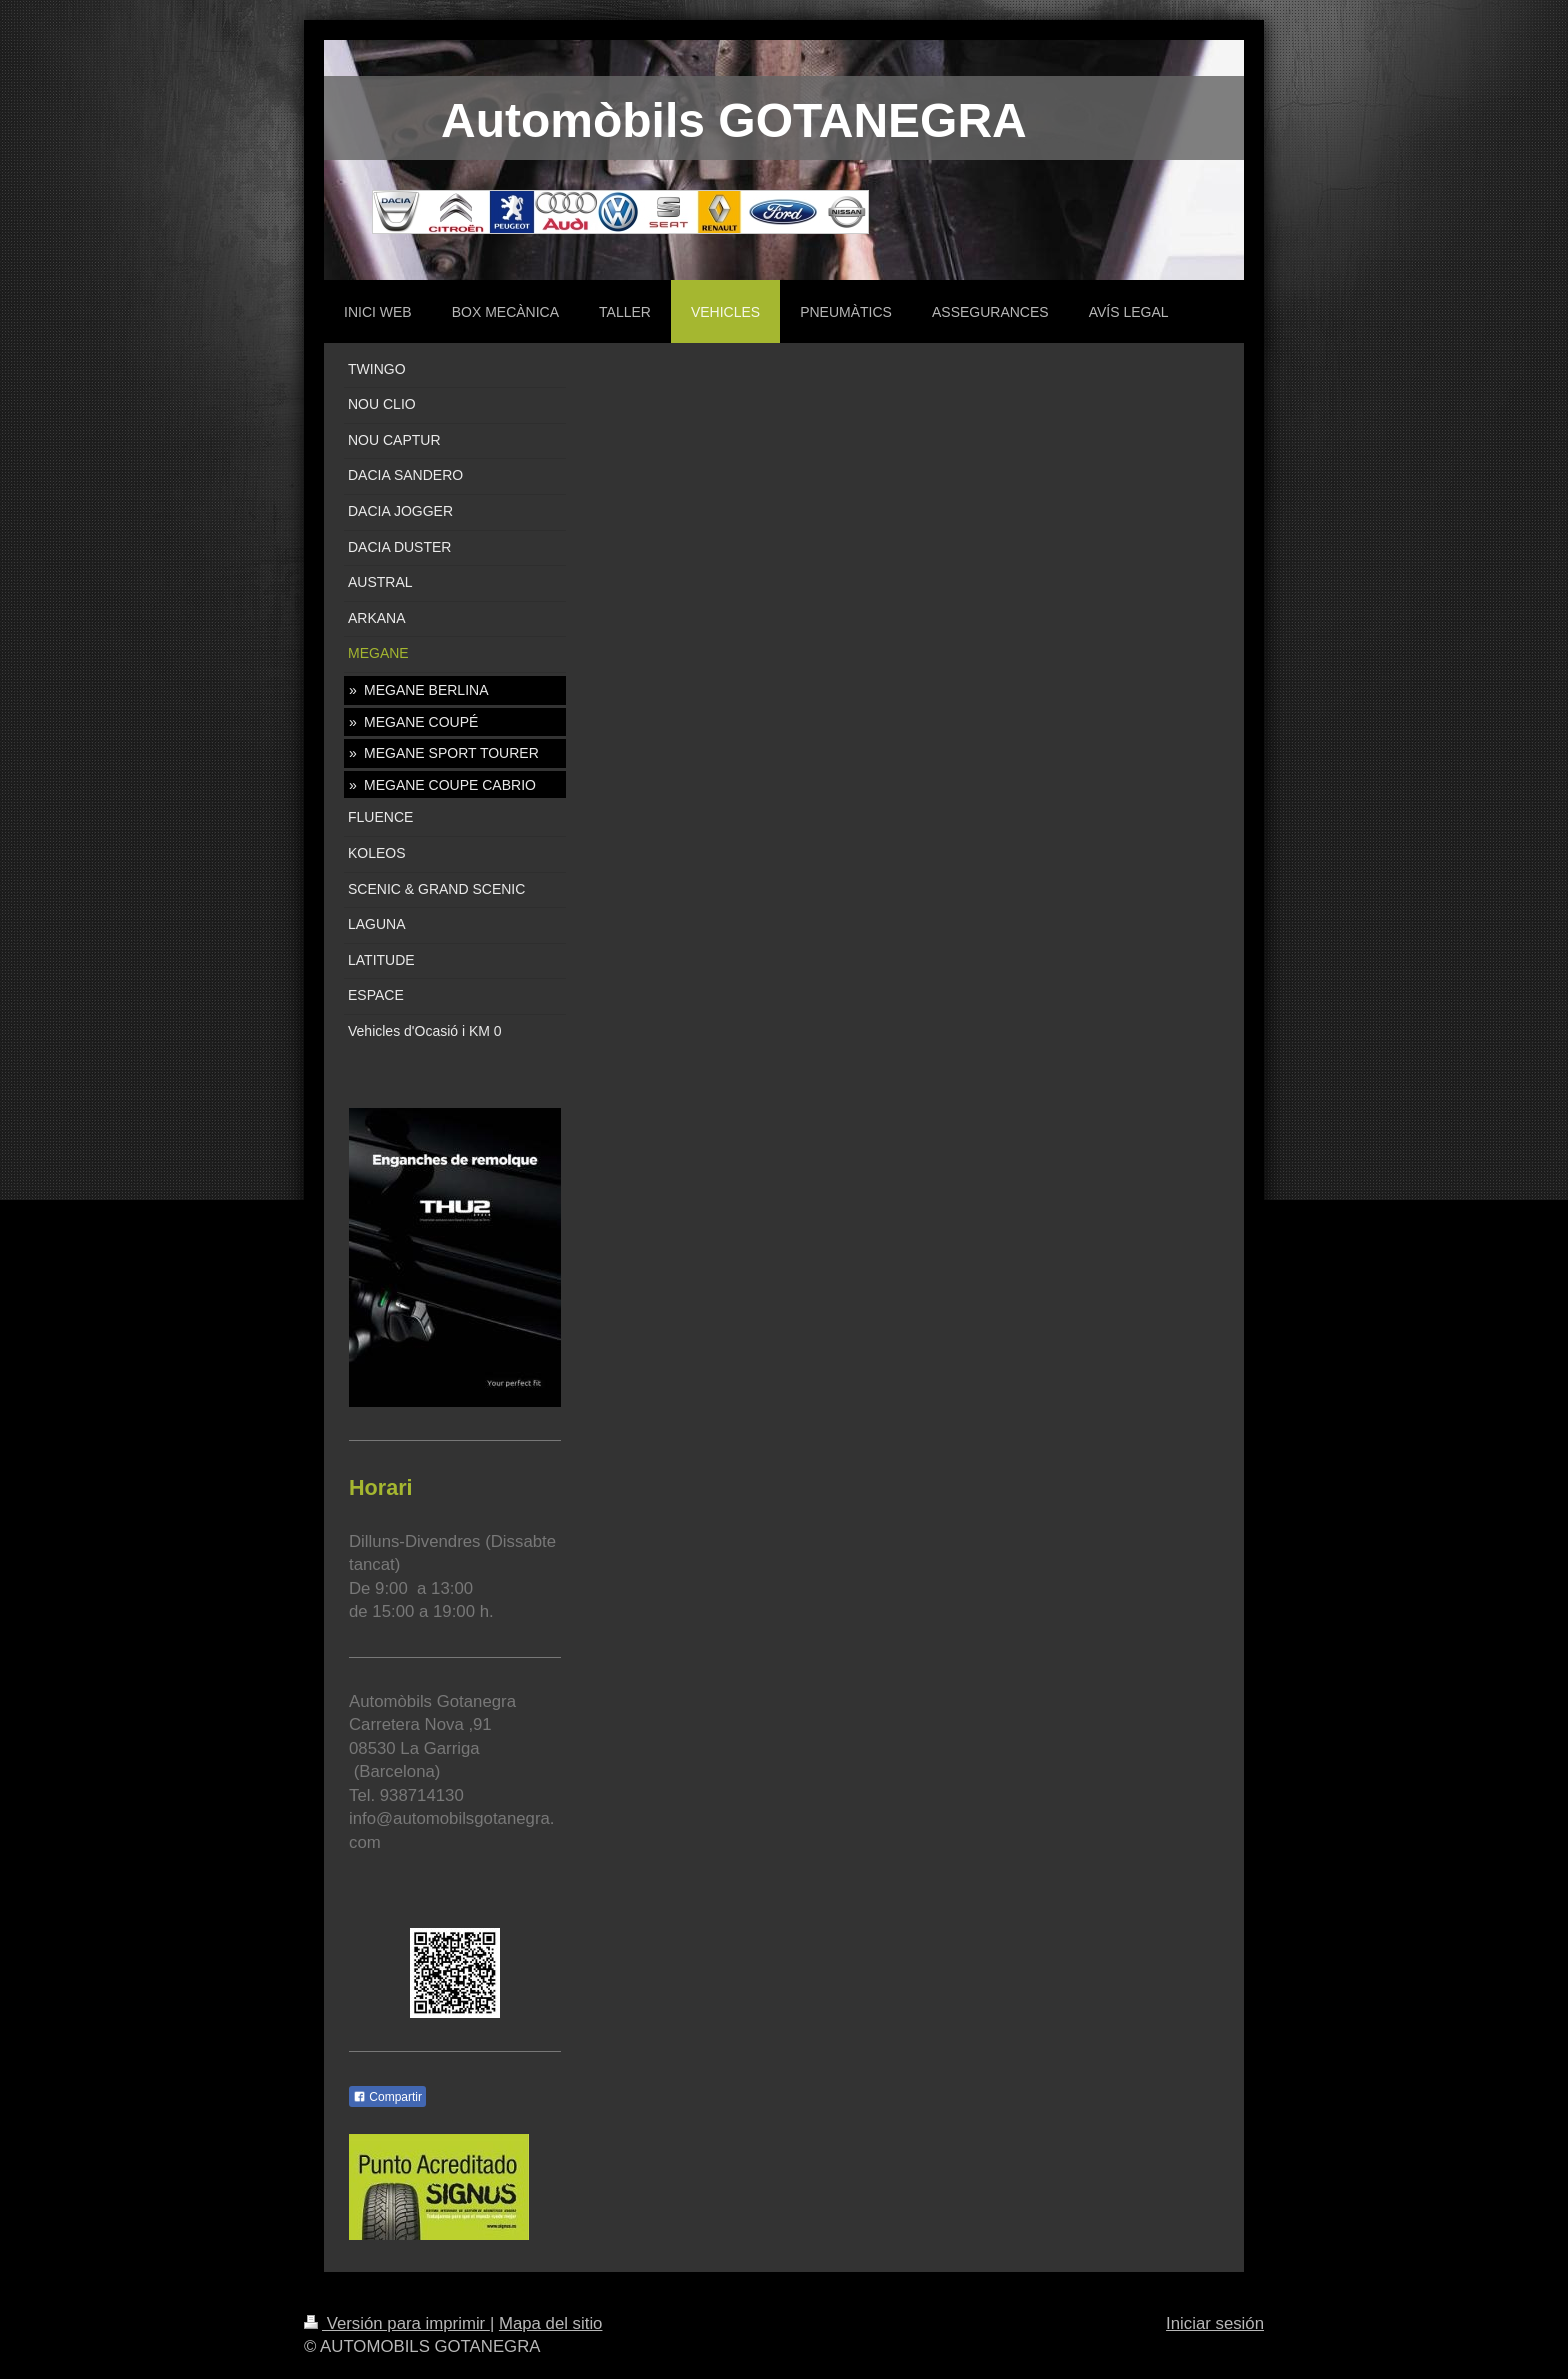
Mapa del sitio (551, 2323)
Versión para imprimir (397, 2323)
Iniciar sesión (1215, 2323)
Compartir (387, 2097)
